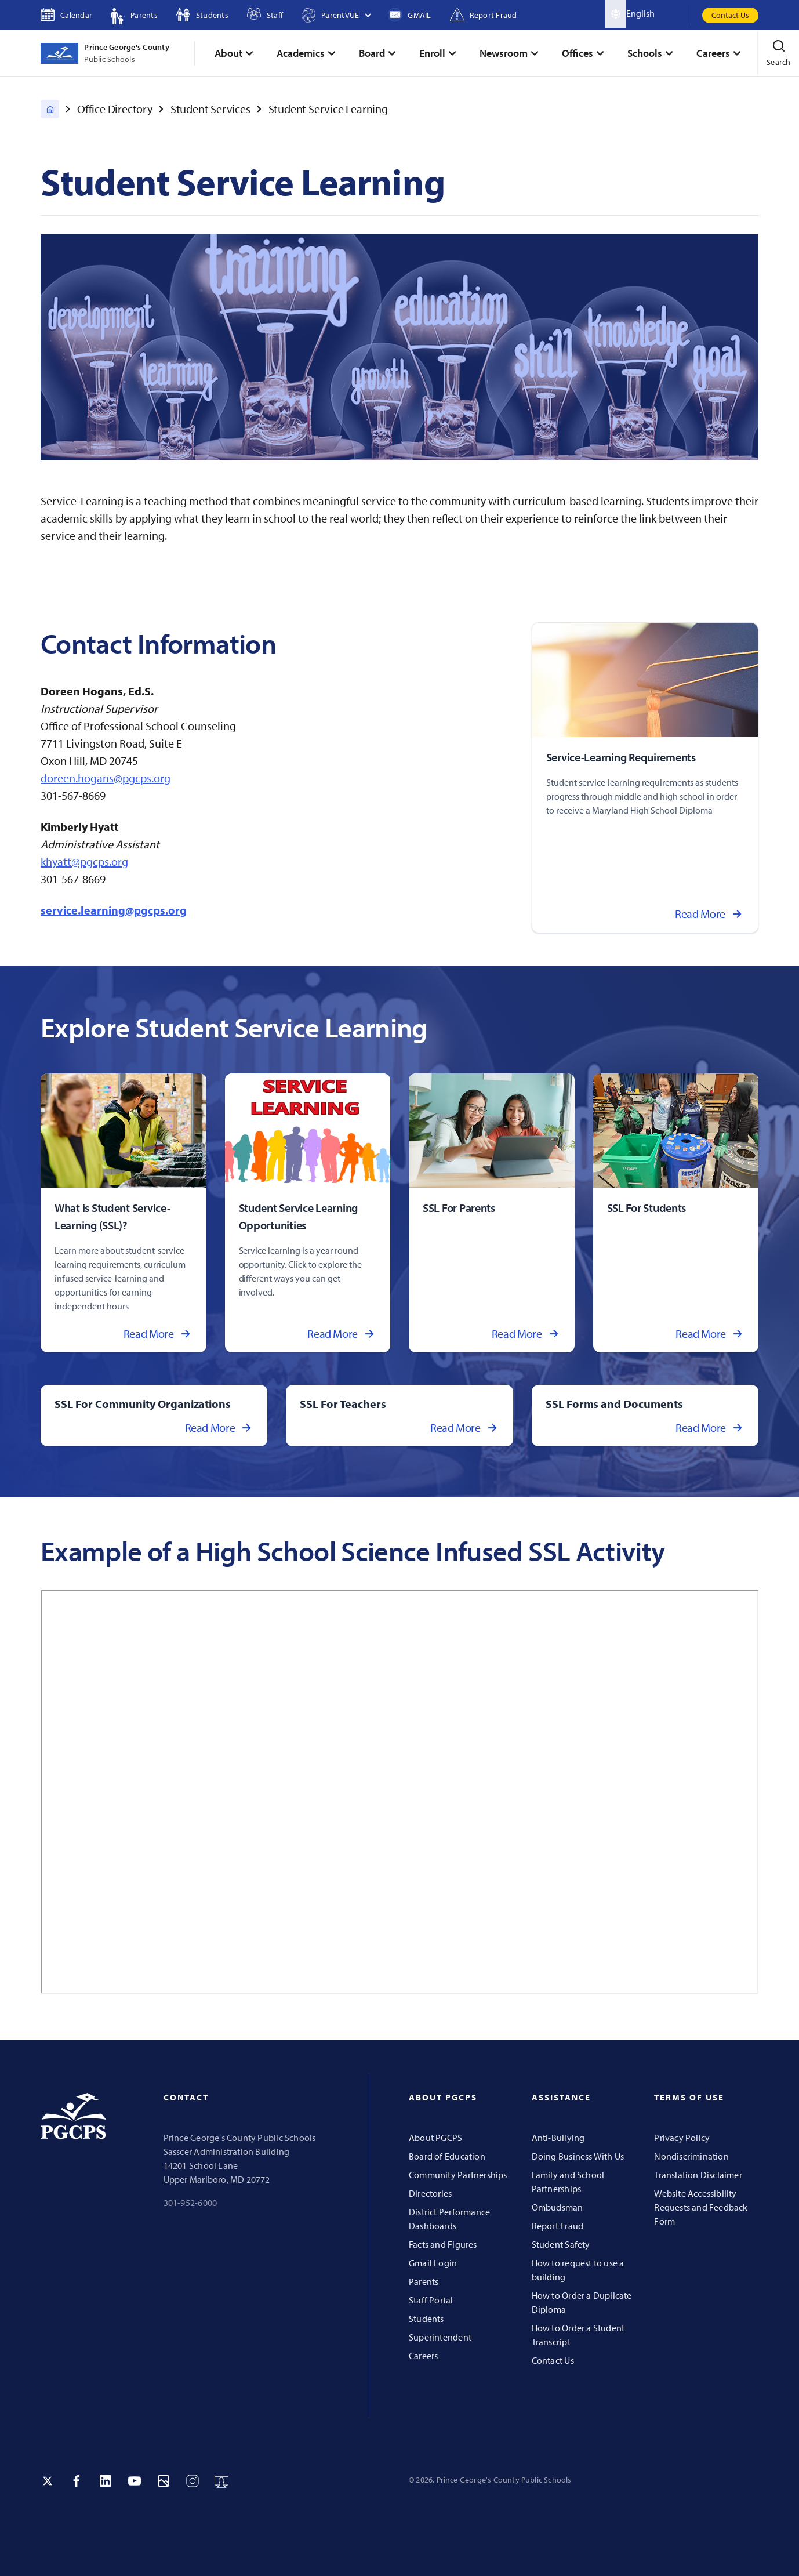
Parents (423, 2281)
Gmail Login (433, 2263)
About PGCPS (435, 2137)
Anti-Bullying (558, 2137)
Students (426, 2318)
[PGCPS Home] (50, 109)
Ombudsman (557, 2207)
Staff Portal (431, 2300)
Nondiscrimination (691, 2156)
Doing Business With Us (578, 2156)
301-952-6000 (190, 2202)
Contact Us (730, 15)
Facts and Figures (443, 2244)
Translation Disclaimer (698, 2174)
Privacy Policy (682, 2137)
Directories (430, 2193)
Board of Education (447, 2156)
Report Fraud (558, 2226)
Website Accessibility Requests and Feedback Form (700, 2207)
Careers (423, 2355)
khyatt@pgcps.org (84, 861)
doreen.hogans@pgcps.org (105, 778)
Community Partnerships (458, 2174)
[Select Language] (658, 14)
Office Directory (114, 108)
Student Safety (561, 2244)
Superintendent (440, 2337)
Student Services (210, 108)
